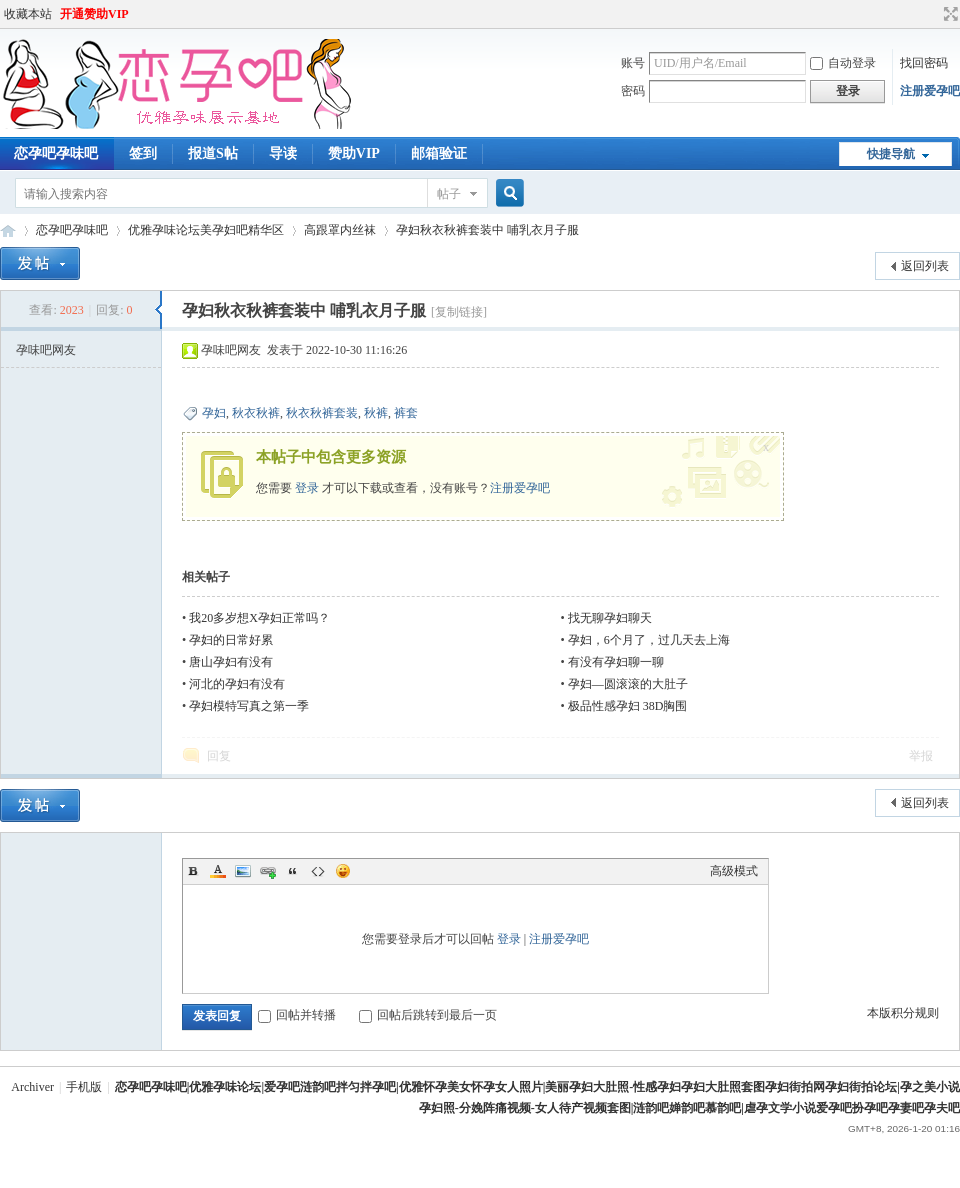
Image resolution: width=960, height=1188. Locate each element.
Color (218, 871)
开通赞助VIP (94, 14)
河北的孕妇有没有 (237, 684)
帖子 (449, 194)
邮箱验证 (439, 153)
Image (243, 871)
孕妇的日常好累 (231, 640)
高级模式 (734, 871)
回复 (219, 756)
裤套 (406, 413)
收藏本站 (28, 14)
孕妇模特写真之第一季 (249, 706)
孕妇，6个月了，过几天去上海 (649, 640)
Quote (293, 871)
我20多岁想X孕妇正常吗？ (259, 618)
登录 (307, 488)
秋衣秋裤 (256, 413)
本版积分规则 (903, 1013)
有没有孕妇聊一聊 (616, 662)
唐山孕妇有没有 (231, 662)
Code (318, 871)
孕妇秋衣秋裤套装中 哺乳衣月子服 (487, 230)
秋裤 (376, 413)
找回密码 (924, 63)
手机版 (84, 1087)
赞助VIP (354, 153)
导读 (283, 153)
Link (268, 871)
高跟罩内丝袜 (340, 230)
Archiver (32, 1087)
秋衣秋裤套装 (322, 413)
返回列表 (925, 266)
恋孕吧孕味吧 (72, 230)
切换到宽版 (948, 14)
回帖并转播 (297, 1015)
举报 (921, 756)
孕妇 (214, 413)
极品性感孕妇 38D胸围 (628, 706)
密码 (633, 91)
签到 (143, 153)
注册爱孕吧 (930, 91)
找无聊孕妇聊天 (610, 618)
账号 (633, 63)
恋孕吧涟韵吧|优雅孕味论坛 (8, 230)
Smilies (343, 871)
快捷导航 (891, 154)
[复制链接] (459, 312)
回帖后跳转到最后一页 (428, 1015)
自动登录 (843, 63)
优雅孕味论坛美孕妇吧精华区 (206, 230)
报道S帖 (213, 153)
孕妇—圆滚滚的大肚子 (628, 684)
